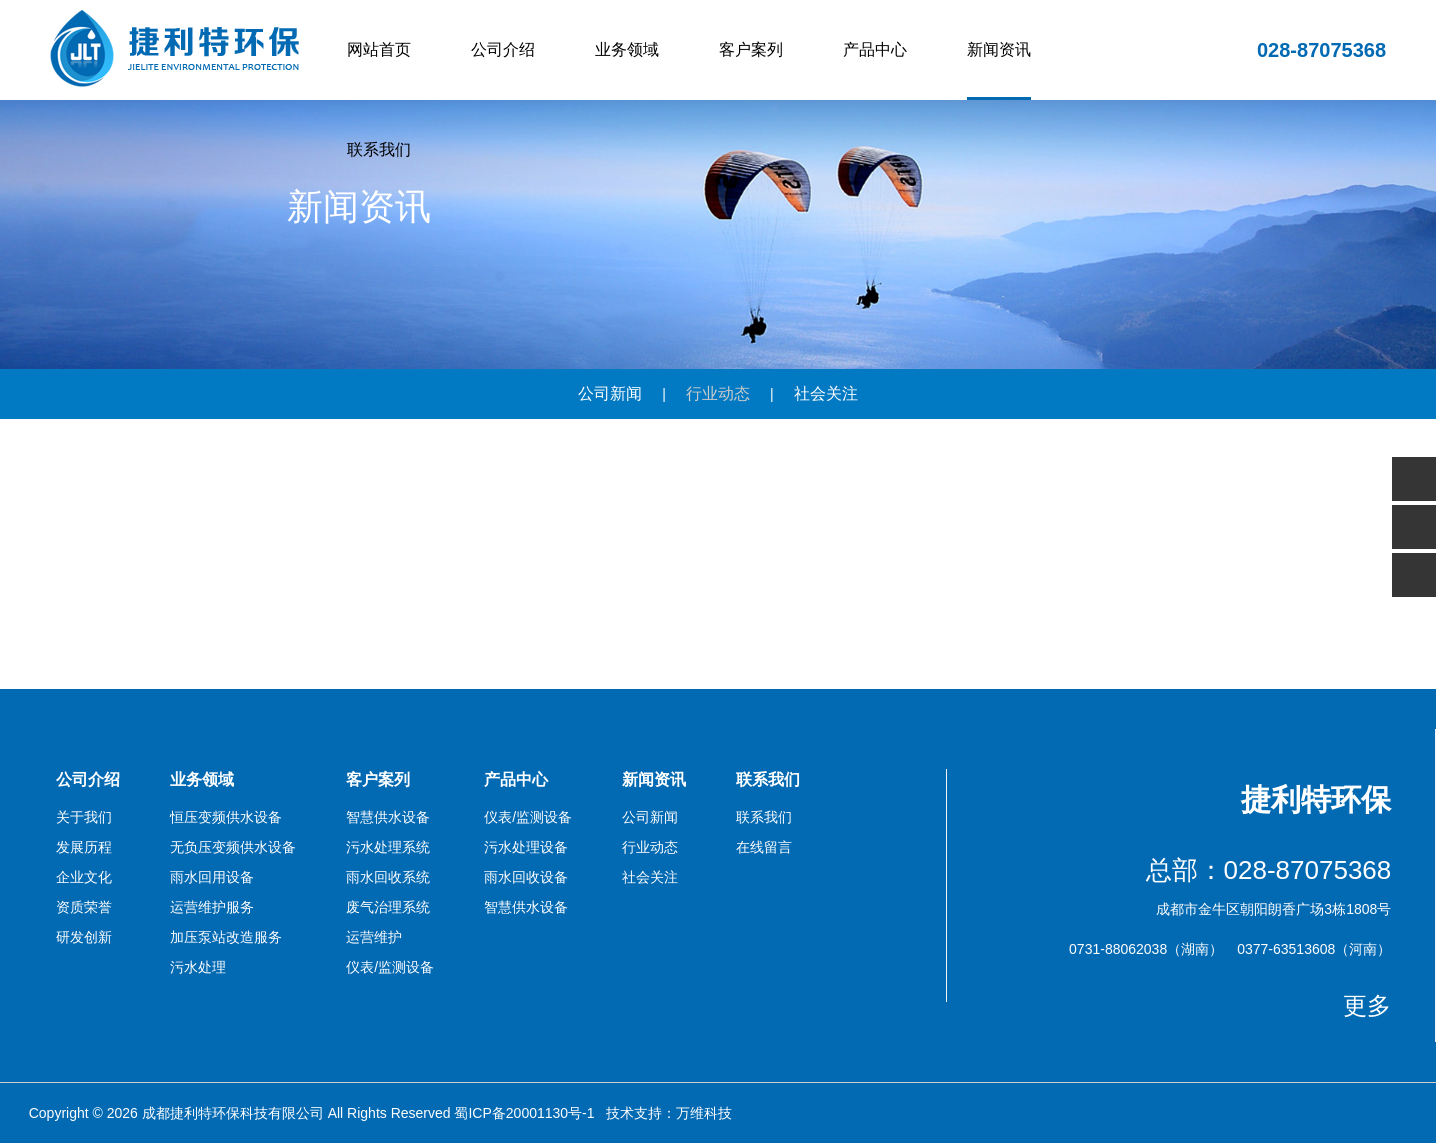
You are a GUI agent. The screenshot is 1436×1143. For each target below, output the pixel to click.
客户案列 (751, 49)
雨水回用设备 (212, 877)
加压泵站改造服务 (226, 937)
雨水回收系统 (388, 877)
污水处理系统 (388, 847)
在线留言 (764, 847)
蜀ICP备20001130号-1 (524, 1113)
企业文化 (84, 877)
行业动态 (718, 393)
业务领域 (627, 49)
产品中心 (875, 49)
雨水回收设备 (526, 877)
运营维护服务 (212, 907)
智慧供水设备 (388, 817)
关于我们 (84, 817)
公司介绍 (503, 49)
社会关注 (826, 393)
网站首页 (379, 49)
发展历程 (84, 847)
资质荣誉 (84, 907)
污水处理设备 (526, 847)
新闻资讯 (999, 49)
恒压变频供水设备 (226, 817)
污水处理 (198, 967)
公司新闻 (610, 393)
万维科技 (704, 1113)
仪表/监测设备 (390, 967)
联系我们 (379, 149)
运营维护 (374, 937)
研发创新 (84, 937)
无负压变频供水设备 (233, 847)
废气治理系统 (388, 907)
